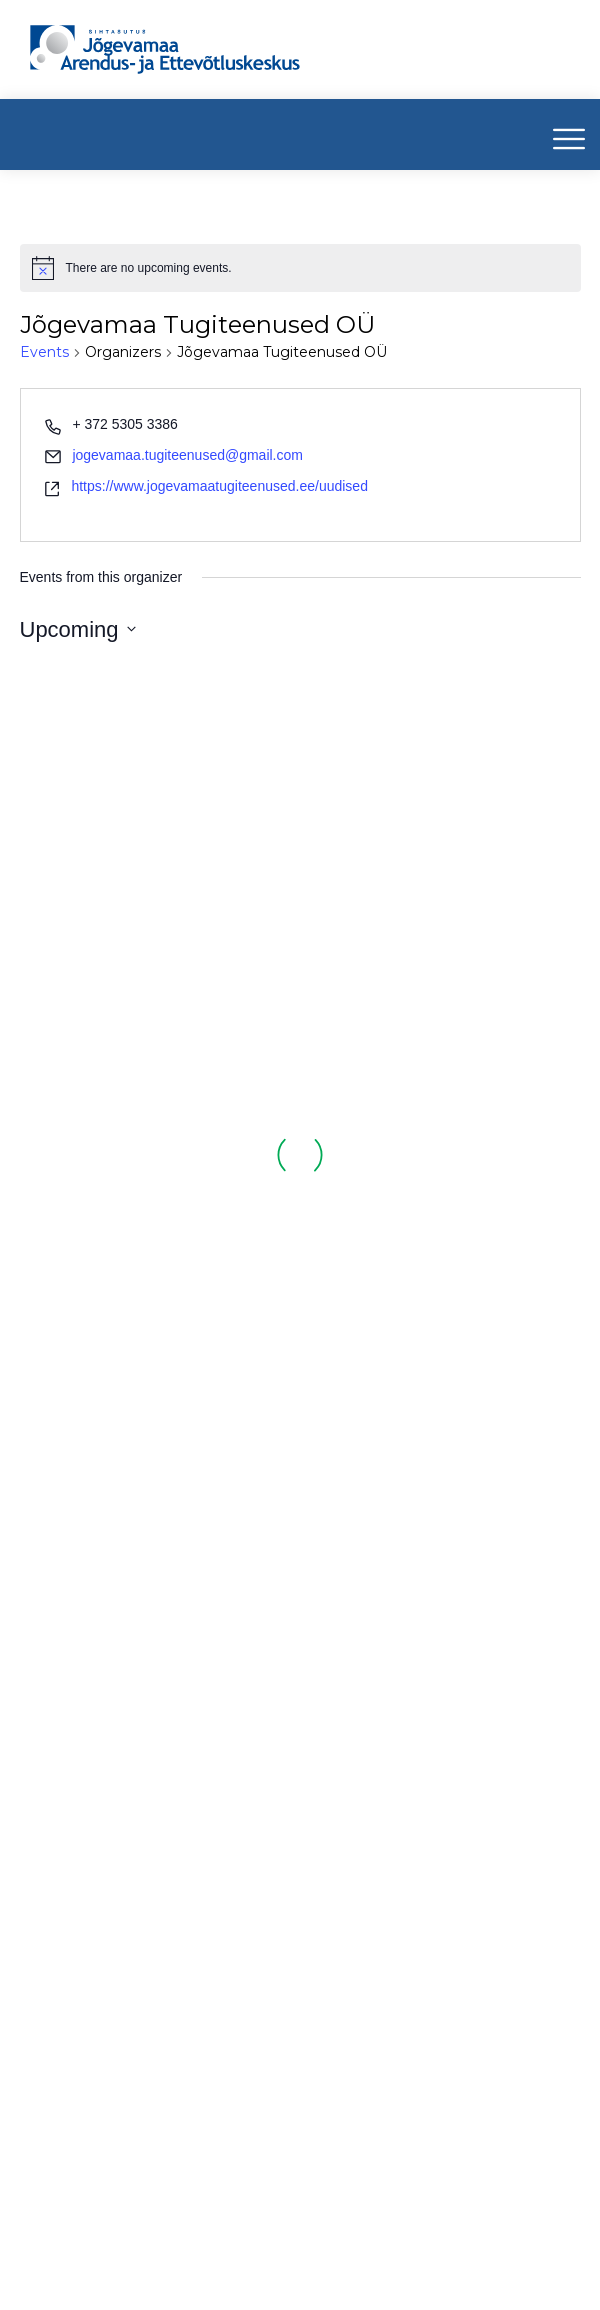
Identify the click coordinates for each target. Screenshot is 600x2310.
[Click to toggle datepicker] (78, 629)
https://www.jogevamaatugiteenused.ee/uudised (219, 486)
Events (44, 352)
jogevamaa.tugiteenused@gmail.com (187, 455)
